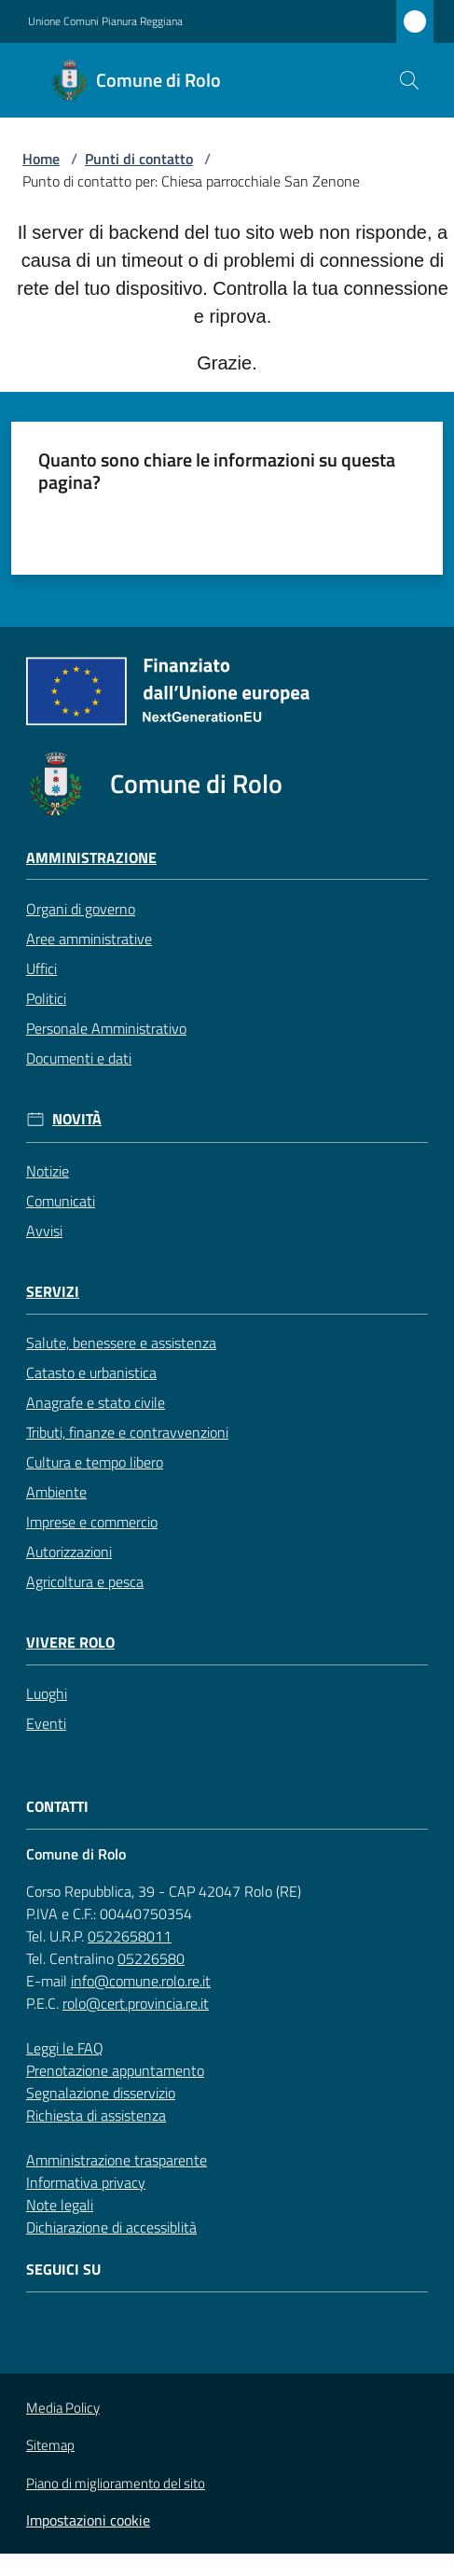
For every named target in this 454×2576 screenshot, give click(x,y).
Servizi (52, 1292)
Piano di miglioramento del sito (115, 2483)
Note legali (59, 2204)
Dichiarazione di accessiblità (111, 2227)
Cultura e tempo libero (94, 1462)
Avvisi (44, 1230)
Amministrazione (91, 858)
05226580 (151, 1958)
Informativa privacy (85, 2182)
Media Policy (63, 2407)
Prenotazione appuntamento (115, 2070)
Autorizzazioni (69, 1551)
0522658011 (130, 1936)
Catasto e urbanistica (91, 1372)
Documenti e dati (78, 1058)
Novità (77, 1119)
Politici (46, 998)
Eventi (46, 1723)
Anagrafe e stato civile (95, 1402)
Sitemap (50, 2445)
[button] (409, 80)
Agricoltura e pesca (85, 1581)
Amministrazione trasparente (116, 2160)
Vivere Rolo (70, 1642)
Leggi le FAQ (64, 2048)
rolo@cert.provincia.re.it (135, 2003)
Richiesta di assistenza (96, 2115)
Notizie (47, 1171)
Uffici (41, 968)
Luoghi (46, 1693)
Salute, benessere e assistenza (121, 1342)
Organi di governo (80, 909)
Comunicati (60, 1201)
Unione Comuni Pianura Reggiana (105, 21)
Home (41, 158)
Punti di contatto (139, 158)
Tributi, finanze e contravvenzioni (127, 1432)
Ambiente (56, 1492)
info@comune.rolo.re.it (141, 1981)
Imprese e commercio (92, 1522)
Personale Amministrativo (106, 1028)
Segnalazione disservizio (100, 2093)
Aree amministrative (89, 938)
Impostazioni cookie (88, 2520)
